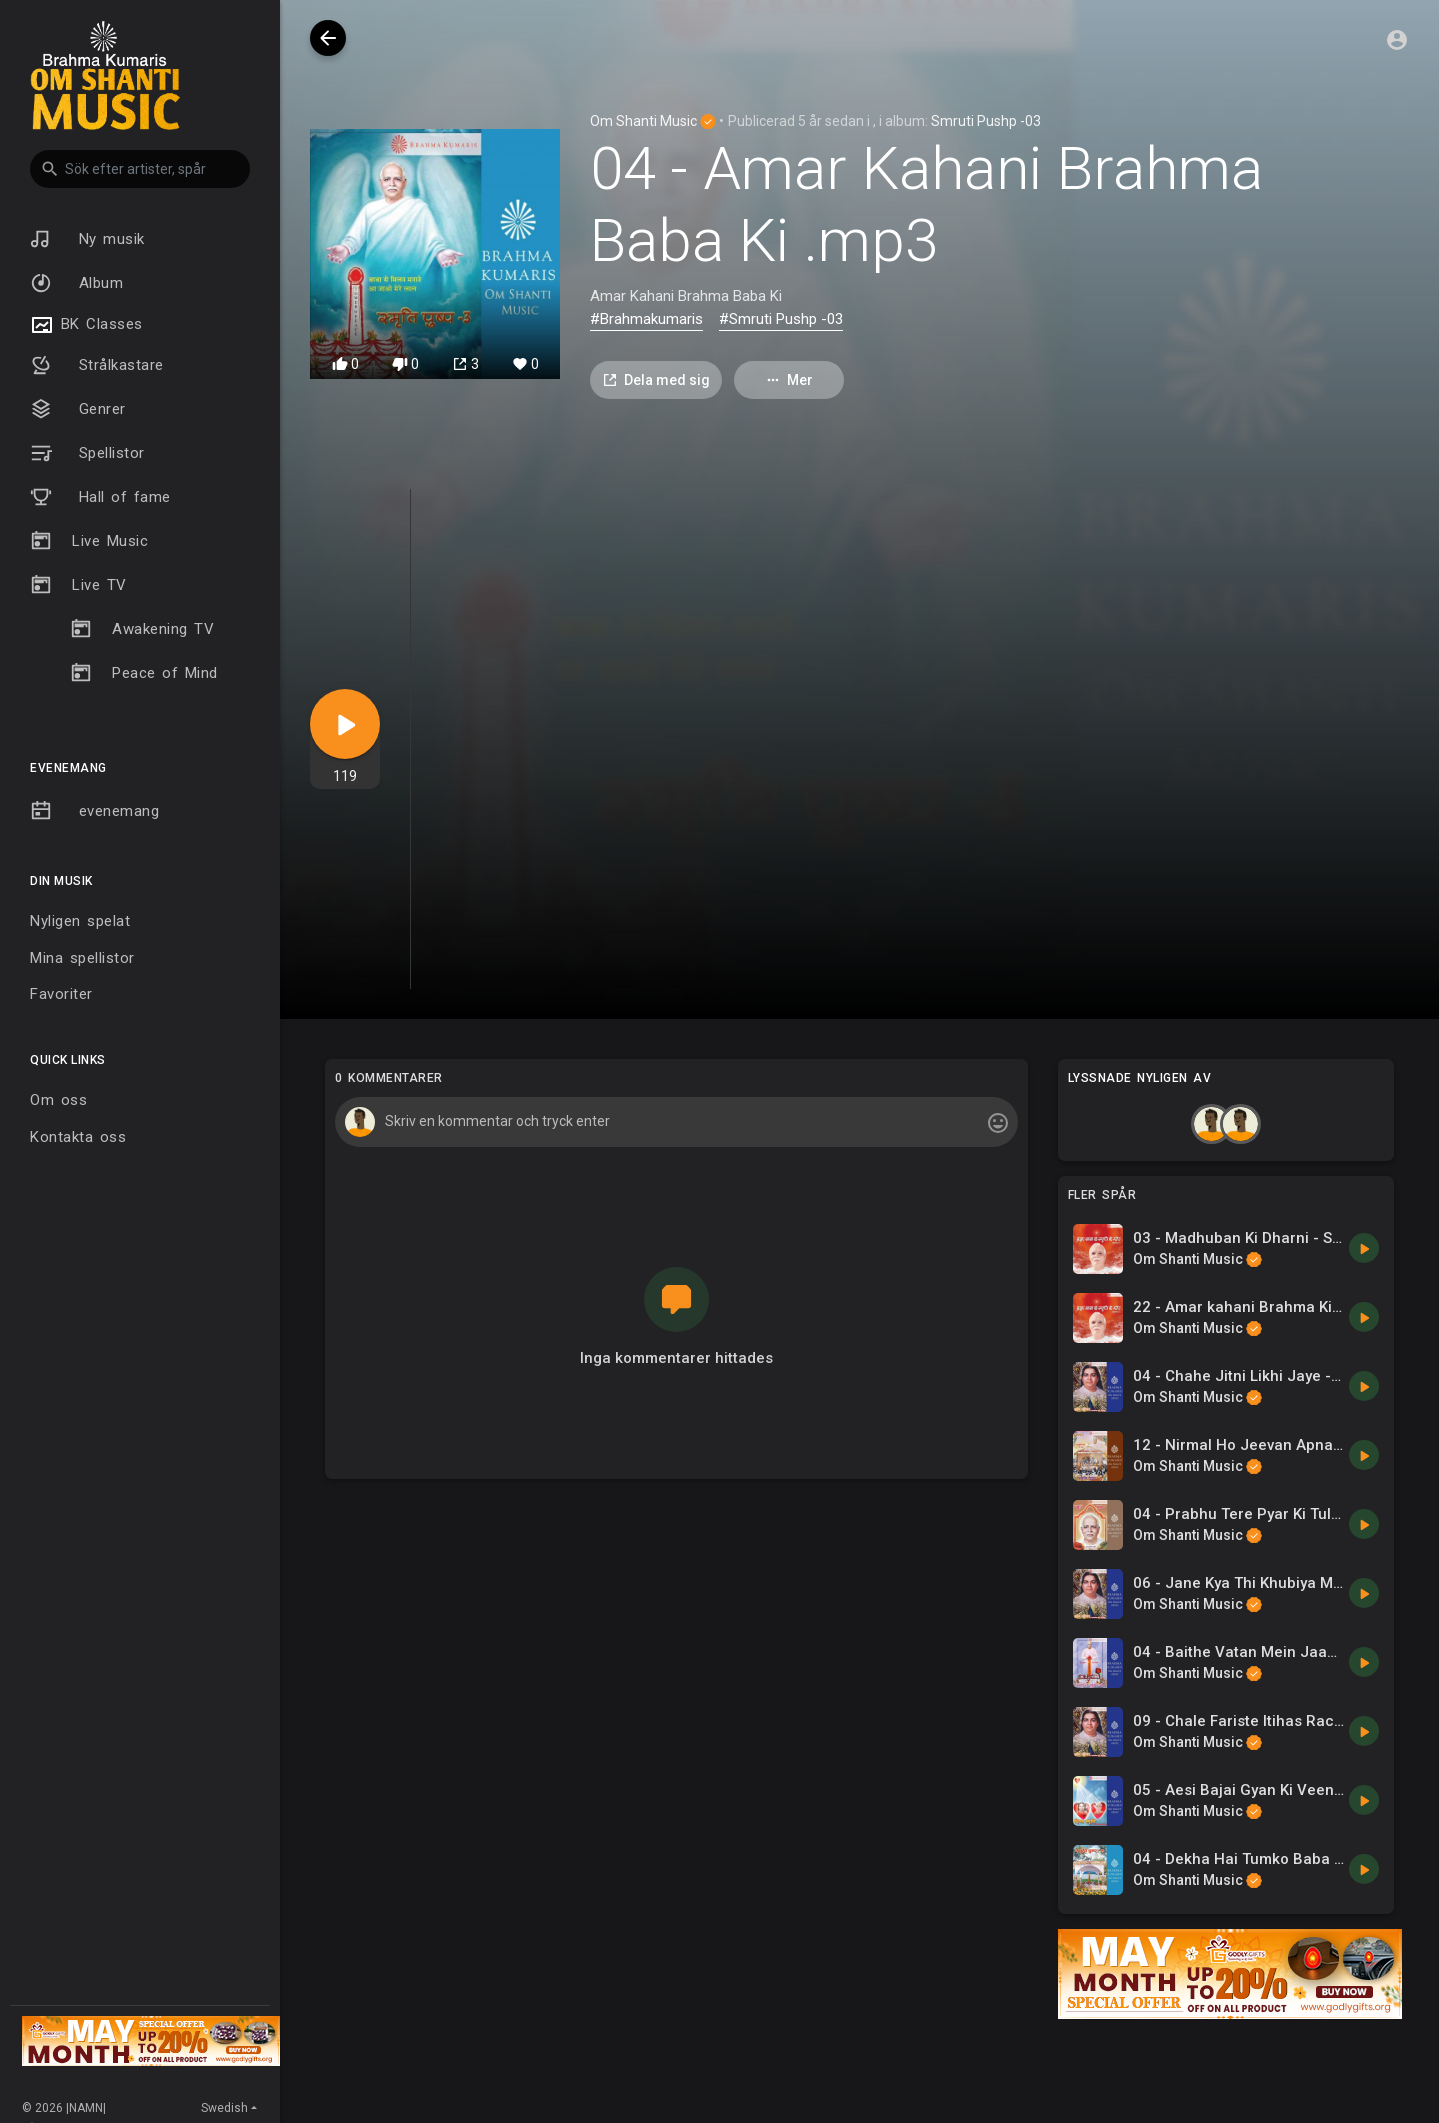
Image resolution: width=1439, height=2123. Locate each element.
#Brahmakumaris (646, 319)
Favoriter (61, 994)
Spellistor (87, 453)
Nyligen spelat (80, 921)
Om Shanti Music (653, 121)
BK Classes (86, 325)
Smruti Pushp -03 (986, 121)
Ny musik (87, 239)
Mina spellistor (82, 958)
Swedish (224, 2108)
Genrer (78, 409)
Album (76, 283)
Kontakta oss (78, 1137)
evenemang (94, 811)
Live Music (89, 541)
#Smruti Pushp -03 (781, 319)
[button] (140, 169)
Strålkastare (97, 365)
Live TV (78, 585)
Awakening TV (142, 629)
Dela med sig (656, 380)
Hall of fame (100, 497)
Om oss (58, 1100)
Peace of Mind (144, 673)
